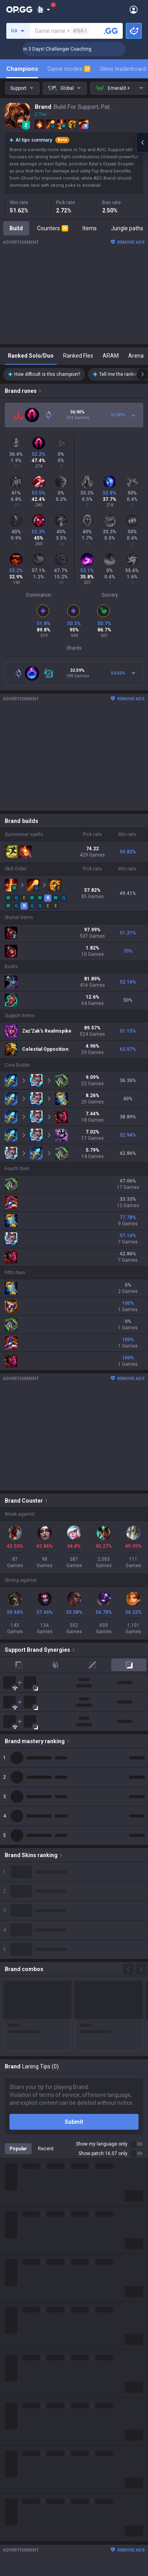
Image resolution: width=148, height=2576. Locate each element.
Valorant (15, 2283)
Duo (10, 2435)
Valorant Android (26, 2541)
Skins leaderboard (123, 68)
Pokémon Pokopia (27, 2369)
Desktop (15, 2416)
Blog (10, 2225)
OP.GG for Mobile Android (36, 2503)
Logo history (20, 2234)
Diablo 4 (14, 2407)
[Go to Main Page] (19, 9)
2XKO (12, 2312)
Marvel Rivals (21, 2321)
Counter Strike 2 (25, 2340)
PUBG (12, 2302)
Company (17, 2215)
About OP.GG (20, 2206)
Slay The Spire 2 (25, 2378)
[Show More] (44, 9)
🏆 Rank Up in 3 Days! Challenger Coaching (76, 49)
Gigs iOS (15, 2570)
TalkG (12, 2444)
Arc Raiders (19, 2350)
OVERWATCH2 (23, 2293)
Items (89, 228)
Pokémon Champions (31, 2397)
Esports (14, 2454)
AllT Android (20, 2522)
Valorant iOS (20, 2551)
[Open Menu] (134, 9)
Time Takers (20, 2388)
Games (13, 2425)
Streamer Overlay (27, 2473)
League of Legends (28, 2264)
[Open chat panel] (142, 142)
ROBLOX (15, 2359)
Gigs (10, 2463)
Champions (22, 68)
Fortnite (14, 2331)
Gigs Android (20, 2560)
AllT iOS (14, 2532)
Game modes (68, 68)
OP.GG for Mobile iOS (30, 2513)
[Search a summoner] (111, 31)
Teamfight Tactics (27, 2274)
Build (16, 228)
